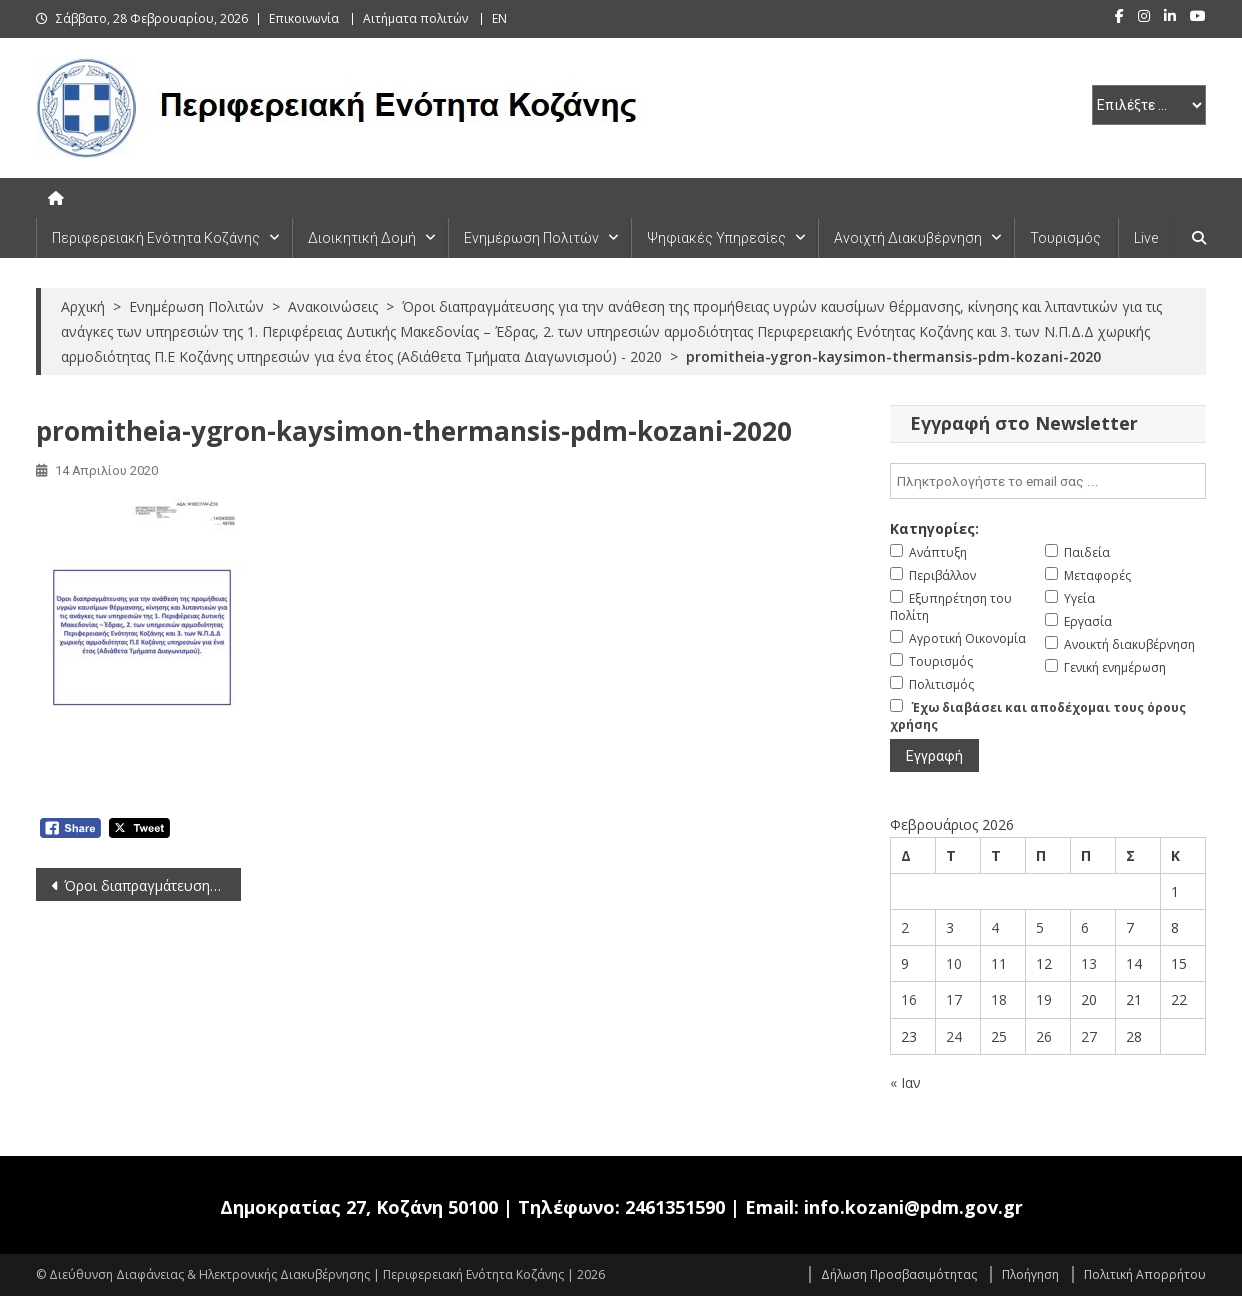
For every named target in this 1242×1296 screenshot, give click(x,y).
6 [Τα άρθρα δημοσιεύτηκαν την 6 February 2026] (1085, 927)
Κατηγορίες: (934, 528)
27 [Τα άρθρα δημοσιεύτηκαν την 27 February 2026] (1089, 1036)
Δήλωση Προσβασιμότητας (899, 1274)
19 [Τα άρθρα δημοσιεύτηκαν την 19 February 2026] (1044, 999)
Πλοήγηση (1030, 1274)
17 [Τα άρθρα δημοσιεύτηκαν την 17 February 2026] (954, 999)
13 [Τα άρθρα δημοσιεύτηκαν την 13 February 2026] (1089, 963)
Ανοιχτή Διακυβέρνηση (908, 238)
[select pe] (1149, 105)
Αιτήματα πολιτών (415, 18)
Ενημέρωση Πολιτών (531, 238)
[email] (1048, 481)
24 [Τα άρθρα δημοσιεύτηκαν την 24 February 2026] (954, 1036)
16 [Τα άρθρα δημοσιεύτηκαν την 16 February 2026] (909, 999)
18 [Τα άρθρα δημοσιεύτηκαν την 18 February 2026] (999, 999)
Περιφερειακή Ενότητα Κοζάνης (156, 238)
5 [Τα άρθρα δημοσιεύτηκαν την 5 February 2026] (1040, 927)
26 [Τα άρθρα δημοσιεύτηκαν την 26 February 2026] (1044, 1036)
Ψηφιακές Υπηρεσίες (716, 238)
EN (499, 18)
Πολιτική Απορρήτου (1145, 1274)
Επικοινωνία (304, 18)
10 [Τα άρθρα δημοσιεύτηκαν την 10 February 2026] (954, 963)
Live (1146, 238)
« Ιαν (905, 1082)
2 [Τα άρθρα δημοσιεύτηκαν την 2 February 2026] (905, 927)
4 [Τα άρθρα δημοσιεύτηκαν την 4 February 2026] (995, 927)
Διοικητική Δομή (362, 238)
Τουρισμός (1065, 238)
